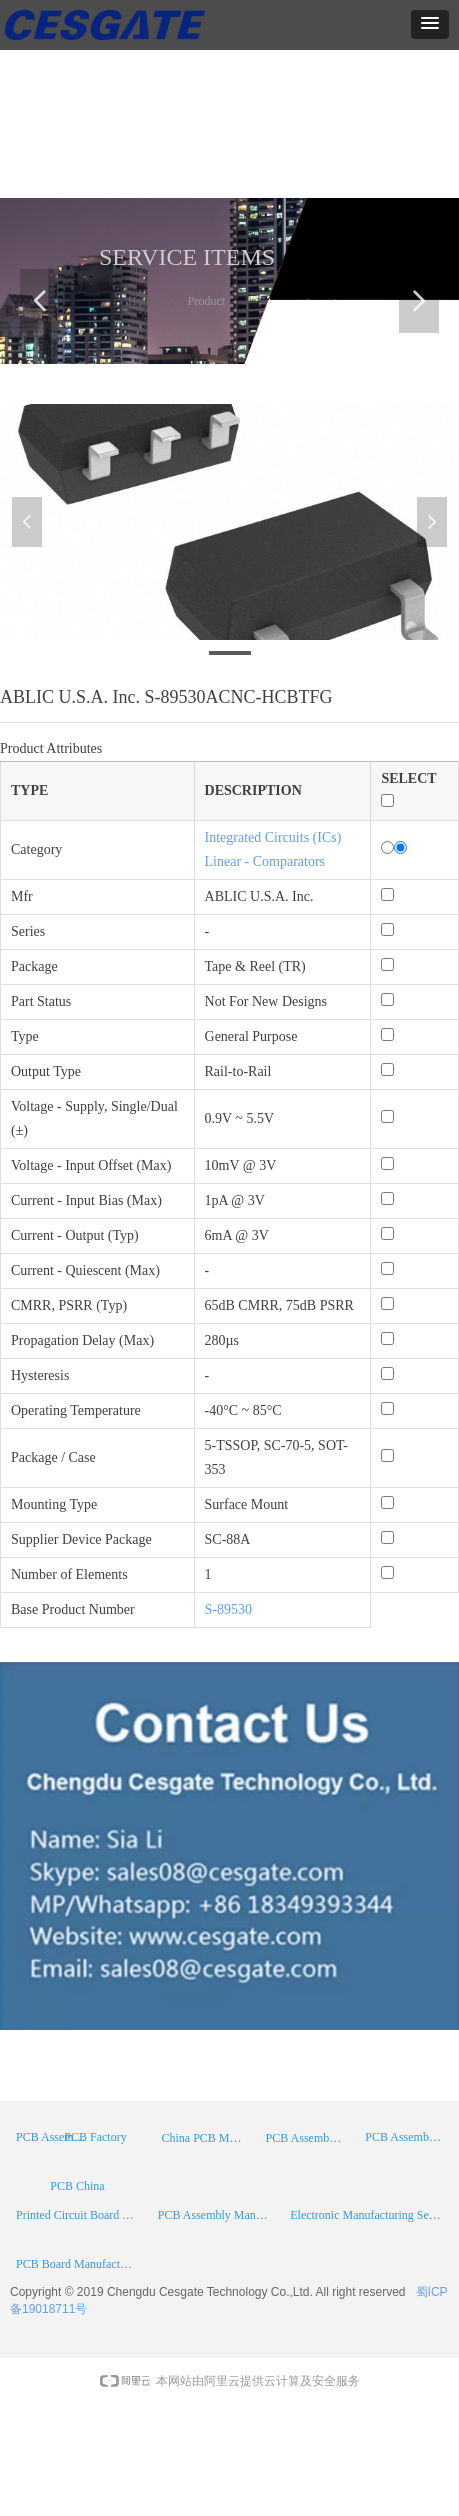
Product (206, 301)
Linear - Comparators (265, 861)
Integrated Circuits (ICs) (273, 837)
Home (142, 301)
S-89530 (228, 1609)
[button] (430, 24)
